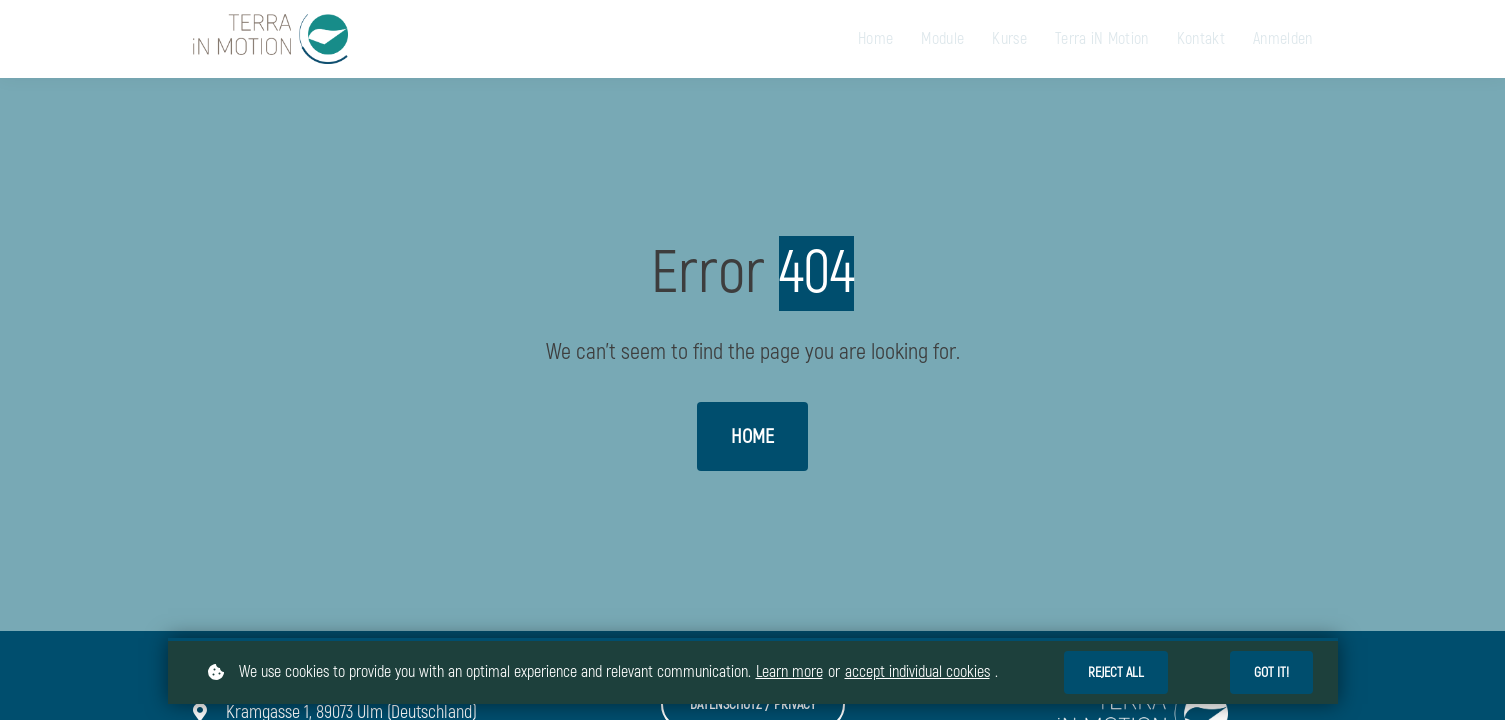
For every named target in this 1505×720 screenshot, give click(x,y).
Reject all (1116, 672)
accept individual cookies (917, 672)
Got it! (1271, 672)
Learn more (789, 672)
